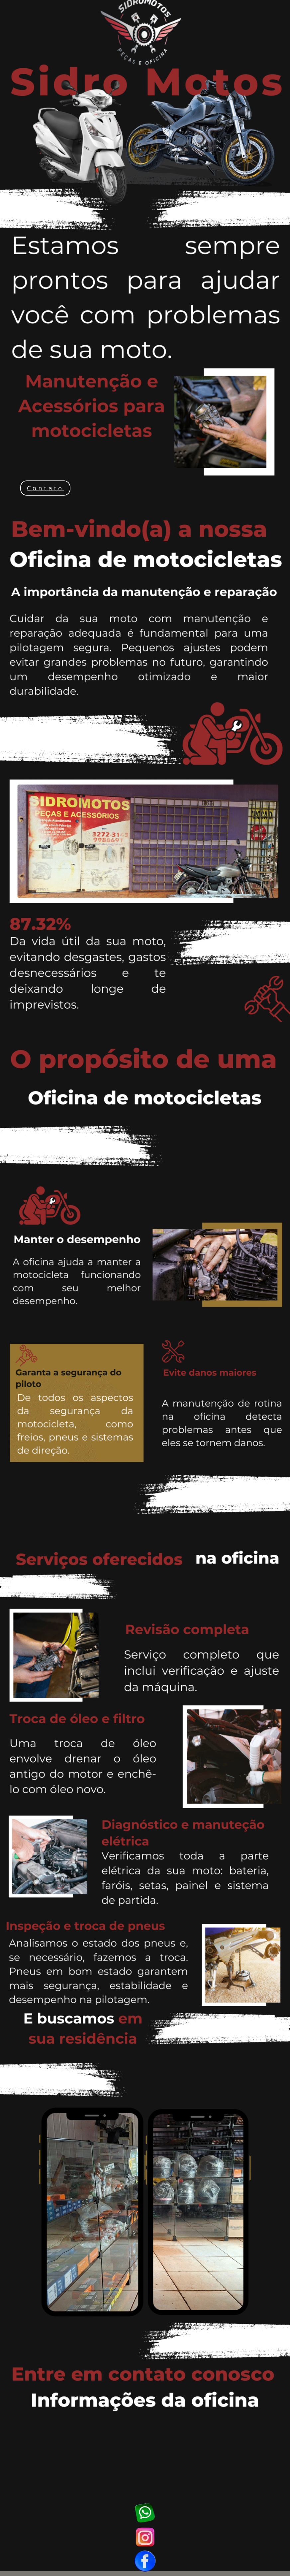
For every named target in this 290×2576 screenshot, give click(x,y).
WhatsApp (145, 2512)
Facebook (145, 2561)
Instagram (144, 2537)
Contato (45, 488)
